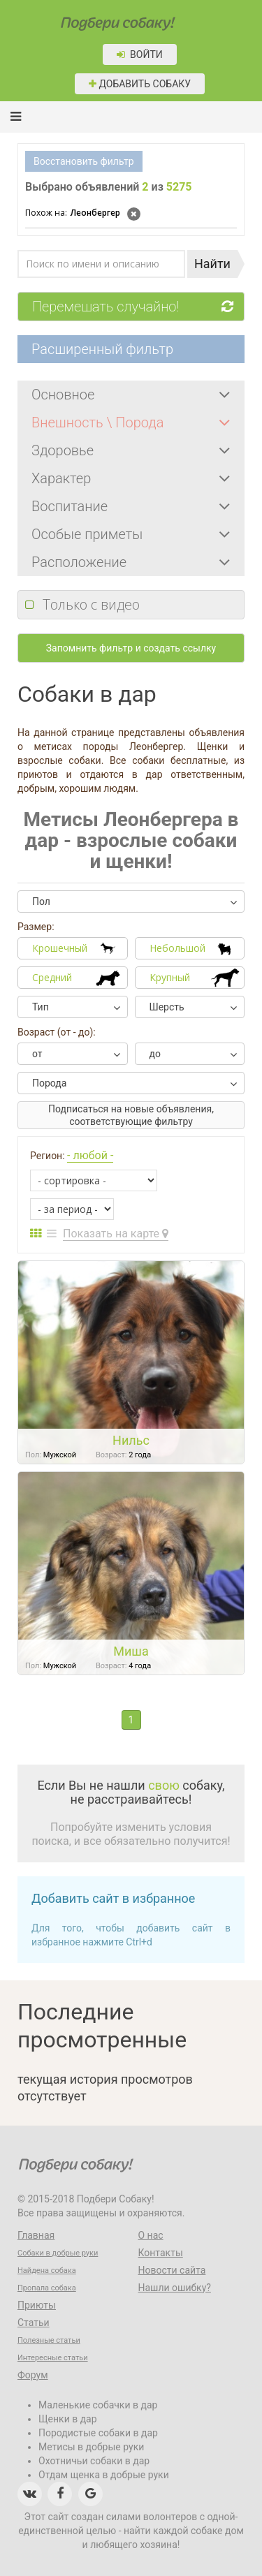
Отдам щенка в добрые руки (103, 2474)
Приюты (36, 2305)
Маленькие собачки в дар (97, 2405)
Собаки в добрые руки (57, 2253)
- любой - (90, 1155)
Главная (35, 2235)
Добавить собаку (140, 83)
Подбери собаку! (97, 18)
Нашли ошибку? (174, 2287)
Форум (32, 2374)
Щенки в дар (67, 2418)
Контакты (160, 2252)
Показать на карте (115, 1233)
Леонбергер (72, 213)
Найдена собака (46, 2270)
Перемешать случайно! (138, 306)
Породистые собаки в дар (98, 2432)
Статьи (33, 2322)
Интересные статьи (52, 2357)
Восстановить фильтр (84, 161)
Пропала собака (46, 2287)
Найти (212, 263)
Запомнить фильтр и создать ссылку (131, 648)
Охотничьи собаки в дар (94, 2460)
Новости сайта (172, 2270)
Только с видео (91, 604)
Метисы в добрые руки (91, 2446)
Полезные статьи (48, 2340)
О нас (150, 2235)
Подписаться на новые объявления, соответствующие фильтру (131, 1115)
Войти (140, 54)
